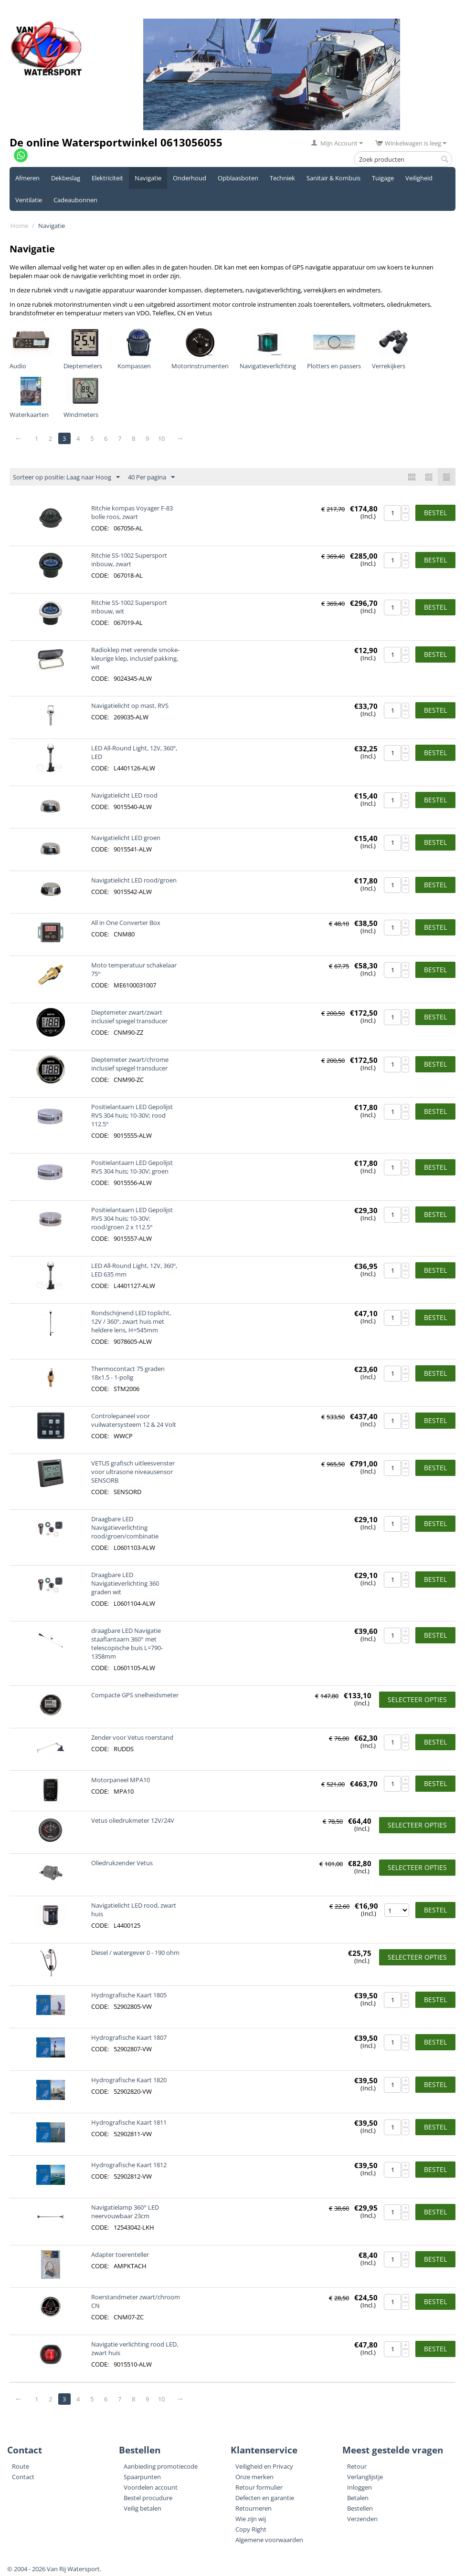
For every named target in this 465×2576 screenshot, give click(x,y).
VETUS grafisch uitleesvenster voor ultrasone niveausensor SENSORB (133, 1472)
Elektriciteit (107, 178)
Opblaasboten (238, 178)
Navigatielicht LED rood (124, 795)
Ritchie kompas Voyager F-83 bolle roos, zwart (132, 512)
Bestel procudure (148, 2497)
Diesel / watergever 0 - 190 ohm (135, 1952)
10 (162, 438)
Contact (23, 2476)
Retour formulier (259, 2487)
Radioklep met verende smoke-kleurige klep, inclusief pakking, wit (135, 658)
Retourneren (253, 2508)
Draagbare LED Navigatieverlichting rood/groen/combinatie (125, 1527)
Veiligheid (419, 178)
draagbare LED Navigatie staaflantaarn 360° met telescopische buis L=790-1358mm (127, 1643)
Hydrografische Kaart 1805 (129, 1995)
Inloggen (359, 2487)
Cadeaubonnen (75, 200)
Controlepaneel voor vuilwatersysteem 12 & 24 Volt (133, 1420)
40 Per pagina (151, 477)
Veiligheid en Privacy (264, 2466)
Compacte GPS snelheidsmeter (135, 1695)
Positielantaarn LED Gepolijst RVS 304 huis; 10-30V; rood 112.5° (132, 1115)
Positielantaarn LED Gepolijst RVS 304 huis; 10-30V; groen (132, 1166)
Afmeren (27, 178)
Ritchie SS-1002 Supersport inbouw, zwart (129, 559)
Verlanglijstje (365, 2476)
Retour (357, 2466)
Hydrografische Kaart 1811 (129, 2122)
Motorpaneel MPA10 (120, 1780)
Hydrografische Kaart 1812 (129, 2165)
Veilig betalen (142, 2508)
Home (19, 225)
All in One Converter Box (125, 922)
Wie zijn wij (250, 2518)
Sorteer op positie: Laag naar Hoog (66, 477)
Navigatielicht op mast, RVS (130, 705)
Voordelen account (151, 2487)
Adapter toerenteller (120, 2254)
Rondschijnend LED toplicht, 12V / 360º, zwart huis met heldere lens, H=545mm (131, 1321)
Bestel (435, 512)
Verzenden (362, 2518)
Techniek (282, 178)
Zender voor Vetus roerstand (132, 1737)
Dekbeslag (65, 178)
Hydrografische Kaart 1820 (129, 2080)
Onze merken (254, 2476)
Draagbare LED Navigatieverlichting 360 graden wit (125, 1583)
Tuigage (383, 178)
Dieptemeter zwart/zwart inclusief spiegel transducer (129, 1016)
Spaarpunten (142, 2476)
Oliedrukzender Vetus (122, 1863)
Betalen (358, 2497)
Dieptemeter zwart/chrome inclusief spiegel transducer (130, 1063)
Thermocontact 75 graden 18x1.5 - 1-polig (128, 1372)
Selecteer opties (417, 1699)
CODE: (100, 528)
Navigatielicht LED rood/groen (134, 880)
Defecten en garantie (264, 2497)
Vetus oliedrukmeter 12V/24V (132, 1820)
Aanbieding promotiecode (161, 2466)
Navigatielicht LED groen (125, 837)
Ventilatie (28, 200)
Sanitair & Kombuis (333, 178)
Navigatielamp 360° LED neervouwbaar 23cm (125, 2211)
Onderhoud (189, 178)
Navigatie (148, 178)
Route (20, 2466)
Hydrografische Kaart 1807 (129, 2037)
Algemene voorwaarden (269, 2539)
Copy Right (250, 2529)
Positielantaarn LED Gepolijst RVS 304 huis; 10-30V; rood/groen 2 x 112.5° (132, 1218)
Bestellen (360, 2508)
